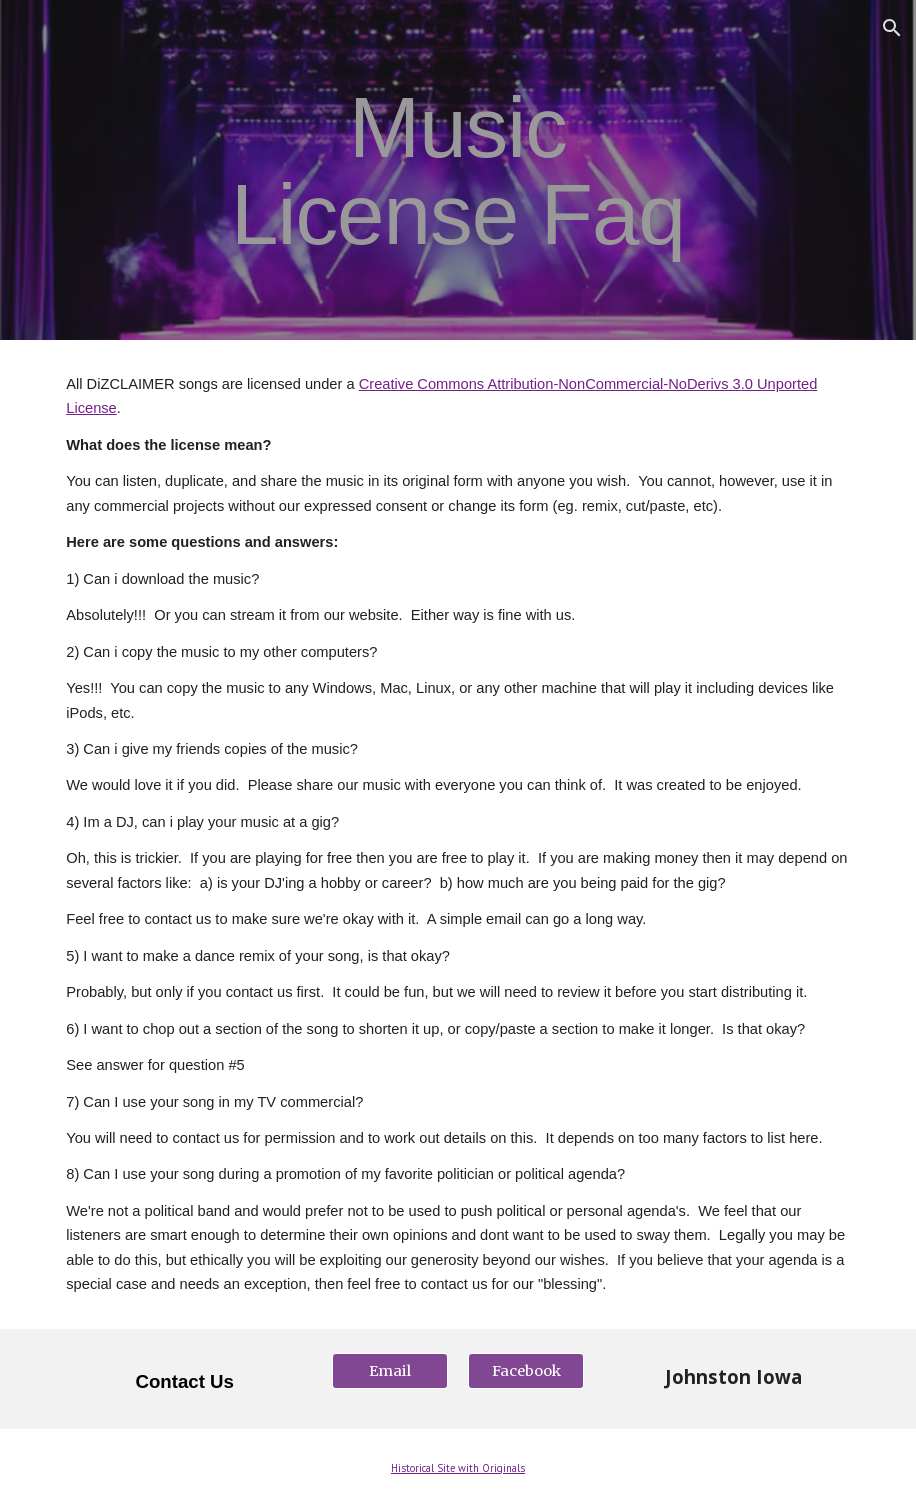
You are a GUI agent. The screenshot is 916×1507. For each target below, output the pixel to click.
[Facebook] (526, 1371)
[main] (458, 170)
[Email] (390, 1371)
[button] (892, 28)
